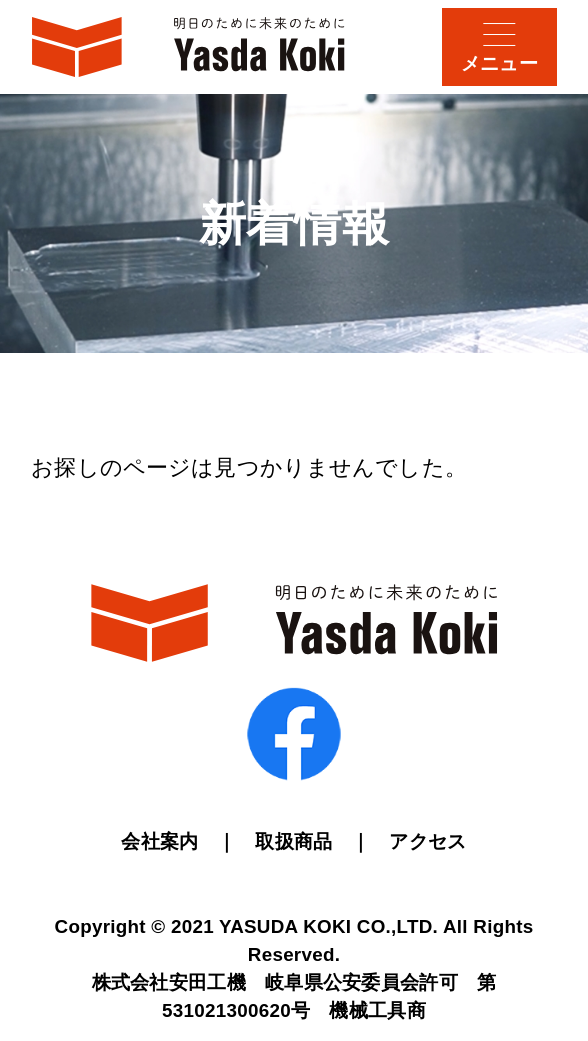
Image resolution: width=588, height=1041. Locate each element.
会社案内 (159, 841)
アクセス (427, 841)
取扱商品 (293, 841)
